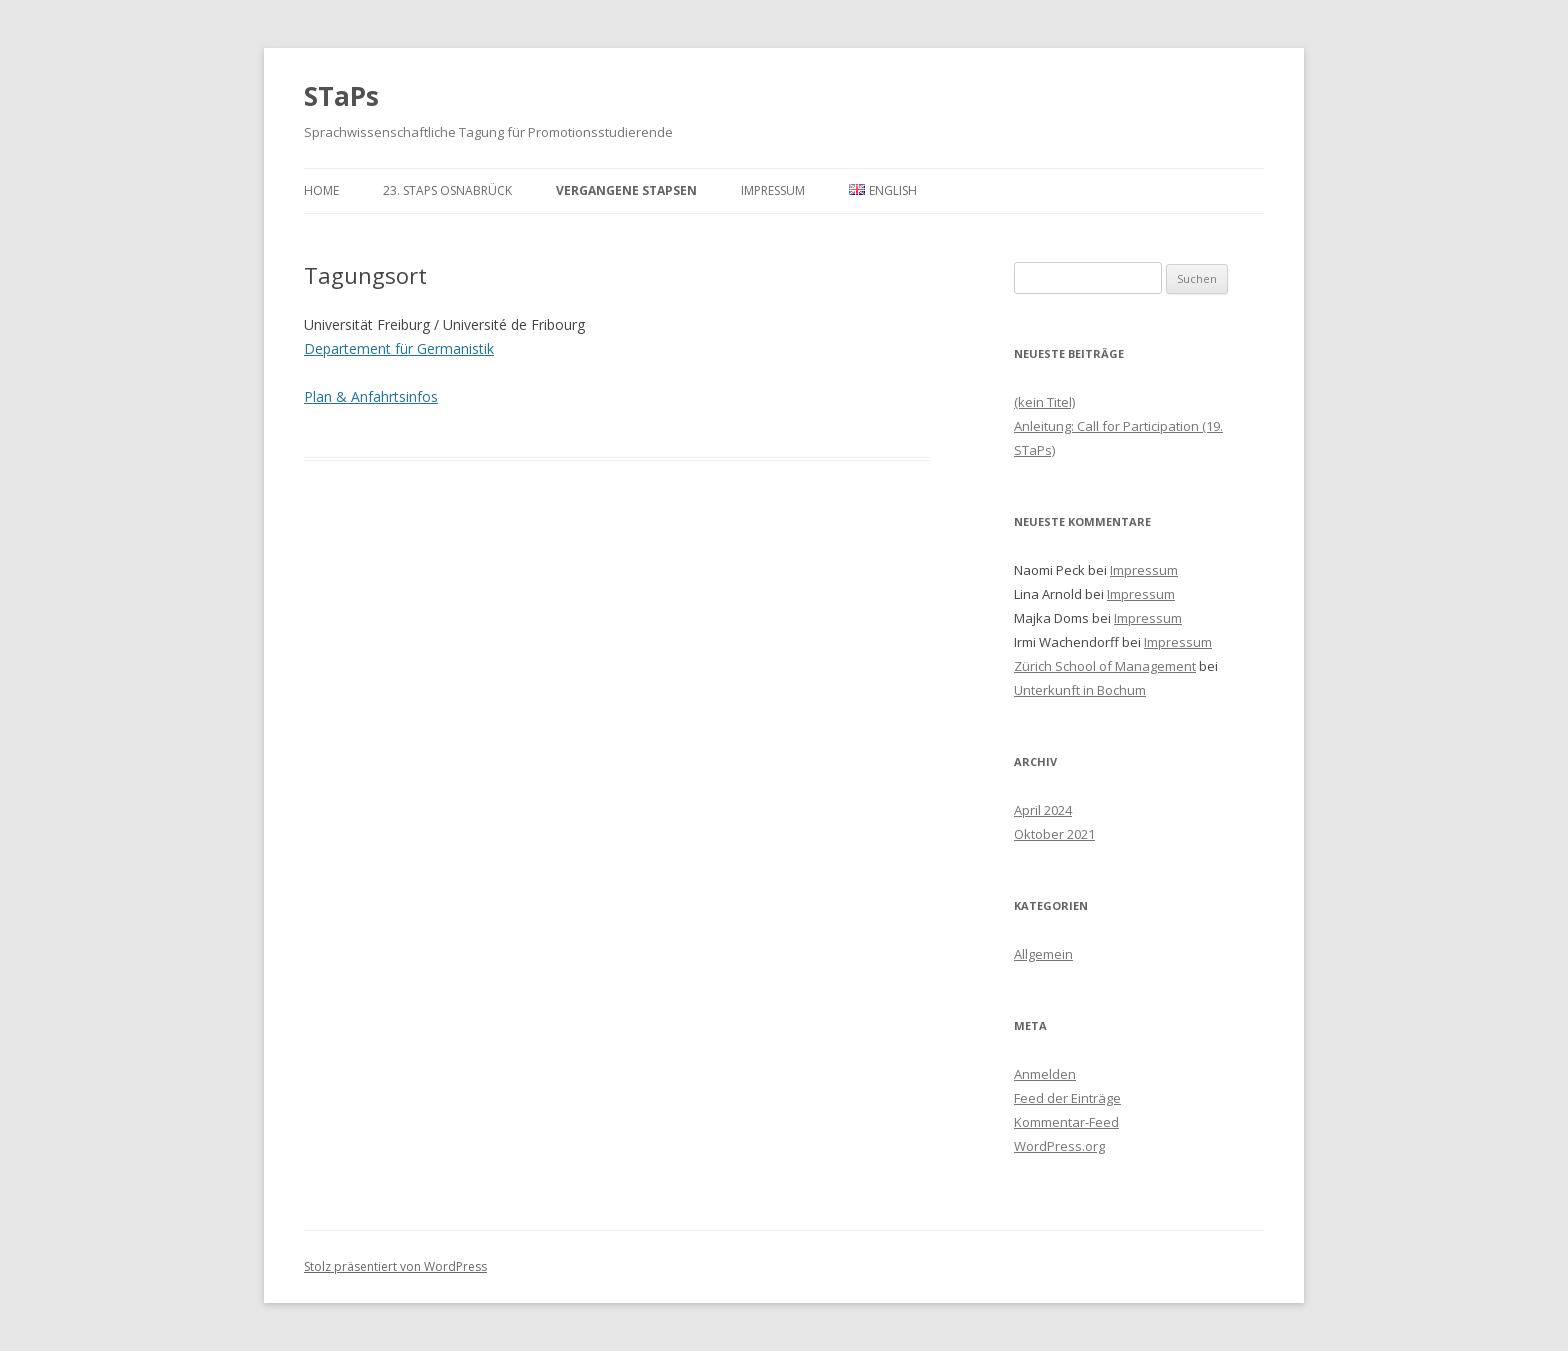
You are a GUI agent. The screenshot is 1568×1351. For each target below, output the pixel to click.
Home (321, 190)
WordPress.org (1059, 1146)
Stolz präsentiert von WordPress (395, 1266)
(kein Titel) (1044, 402)
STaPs (341, 96)
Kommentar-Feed (1066, 1122)
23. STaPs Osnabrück (447, 190)
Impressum (773, 190)
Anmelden (1045, 1074)
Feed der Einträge (1067, 1098)
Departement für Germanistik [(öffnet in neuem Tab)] (399, 348)
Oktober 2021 (1054, 834)
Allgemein (1043, 954)
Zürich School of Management (1105, 666)
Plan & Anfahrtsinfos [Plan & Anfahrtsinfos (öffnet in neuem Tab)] (371, 396)
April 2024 (1043, 810)
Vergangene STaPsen (626, 190)
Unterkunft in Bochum (1080, 690)
